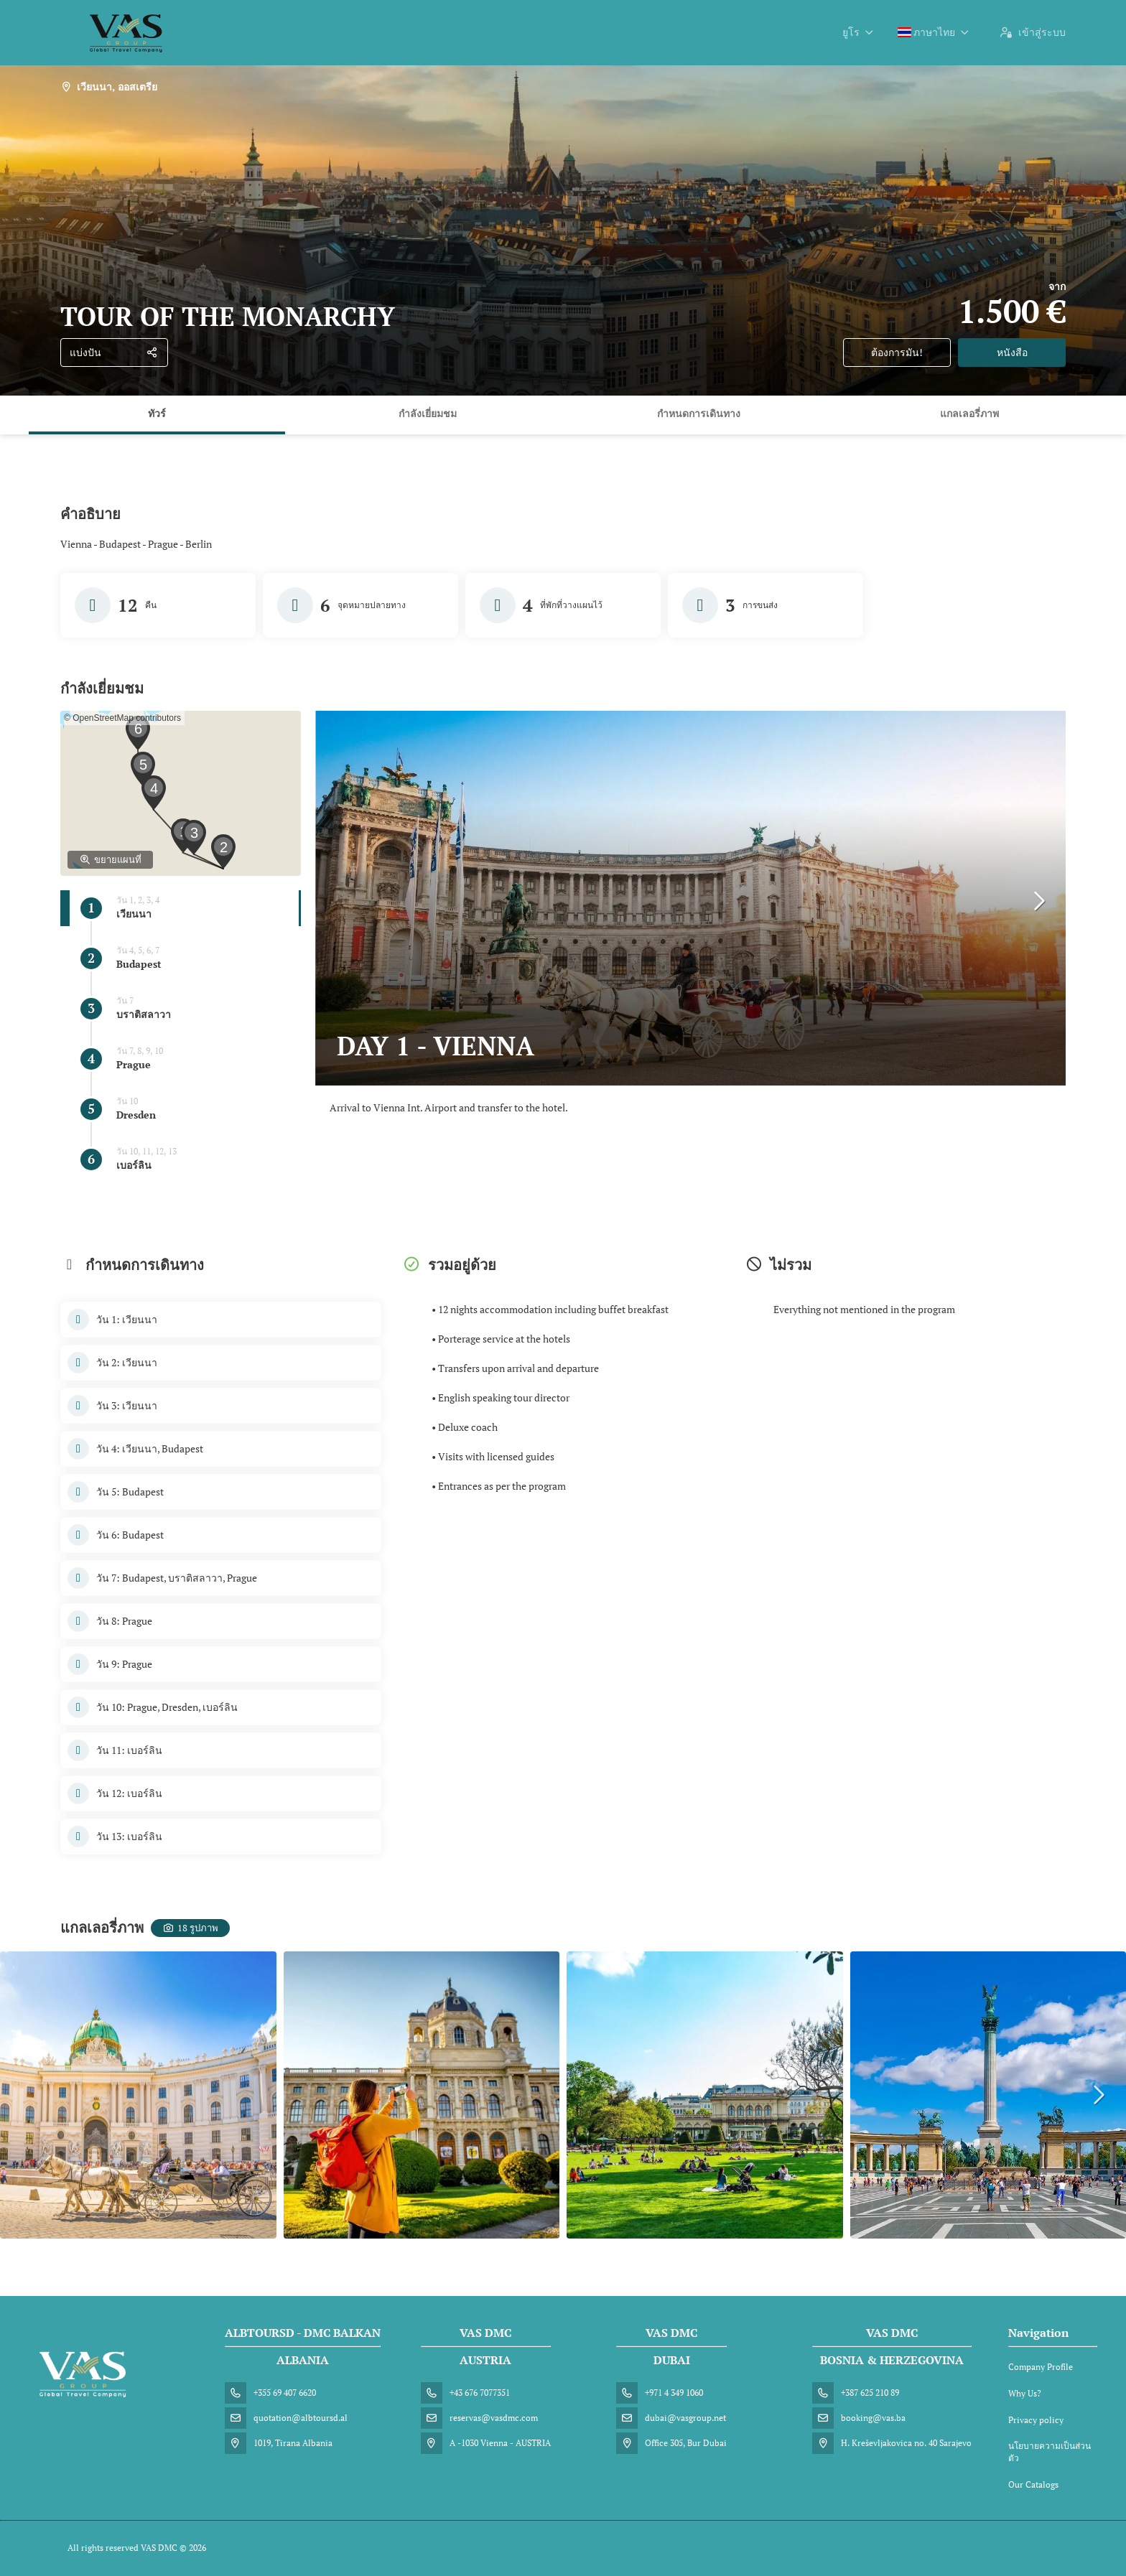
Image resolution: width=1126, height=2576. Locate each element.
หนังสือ (1012, 352)
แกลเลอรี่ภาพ (969, 413)
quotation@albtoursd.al (300, 2417)
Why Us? (1024, 2393)
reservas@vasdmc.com (494, 2417)
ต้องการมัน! (897, 352)
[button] (223, 851)
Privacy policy (1036, 2419)
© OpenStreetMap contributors (122, 718)
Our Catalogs (1033, 2484)
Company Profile (1040, 2366)
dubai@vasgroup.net (685, 2417)
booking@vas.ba (873, 2417)
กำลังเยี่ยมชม (428, 413)
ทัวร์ (157, 413)
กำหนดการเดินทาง (698, 413)
